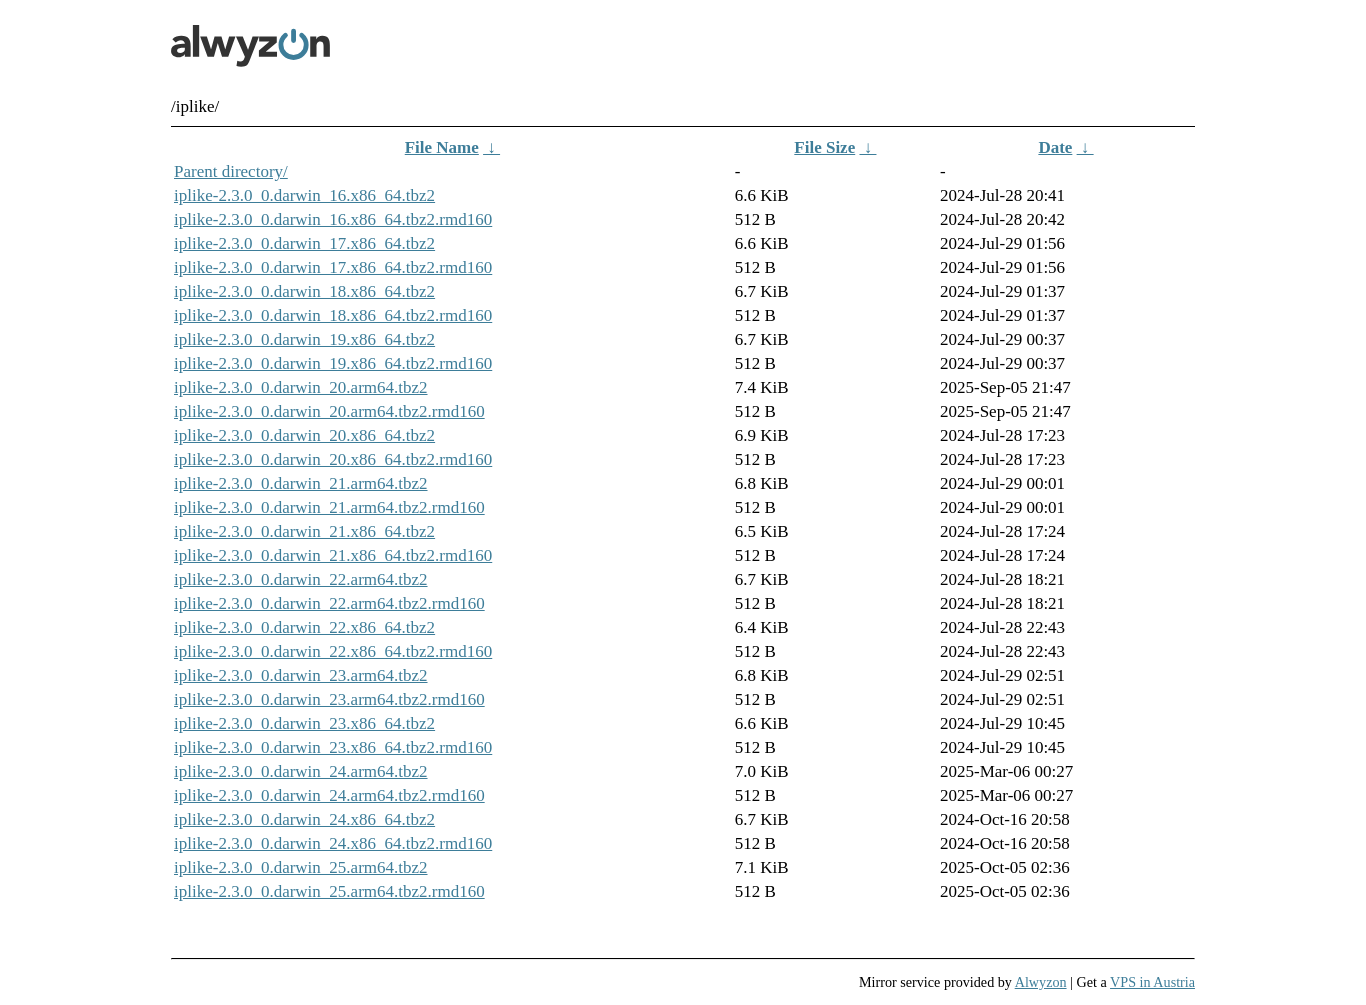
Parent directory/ (231, 171)
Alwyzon (1041, 982)
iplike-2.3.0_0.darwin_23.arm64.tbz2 (301, 675)
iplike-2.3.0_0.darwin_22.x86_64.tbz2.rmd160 (333, 651)
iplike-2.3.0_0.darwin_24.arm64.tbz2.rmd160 (329, 795)
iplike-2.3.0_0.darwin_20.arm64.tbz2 (301, 387)
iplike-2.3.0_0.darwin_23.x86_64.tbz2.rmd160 (333, 747)
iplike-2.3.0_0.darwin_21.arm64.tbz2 (301, 483)
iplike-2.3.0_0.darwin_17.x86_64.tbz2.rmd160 (333, 267)
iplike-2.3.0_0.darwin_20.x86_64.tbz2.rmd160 (333, 459)
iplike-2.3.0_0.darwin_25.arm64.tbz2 (301, 867)
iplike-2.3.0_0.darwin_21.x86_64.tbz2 (304, 531)
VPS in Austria (1152, 982)
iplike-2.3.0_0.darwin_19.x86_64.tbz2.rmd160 (333, 363)
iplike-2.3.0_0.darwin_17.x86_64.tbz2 (304, 243)
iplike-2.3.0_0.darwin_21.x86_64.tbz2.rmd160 (333, 555)
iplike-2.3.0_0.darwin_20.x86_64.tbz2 (304, 435)
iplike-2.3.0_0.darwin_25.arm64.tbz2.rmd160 (329, 891)
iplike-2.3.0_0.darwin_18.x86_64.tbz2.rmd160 (333, 315)
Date (1055, 147)
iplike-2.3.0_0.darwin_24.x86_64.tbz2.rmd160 (333, 843)
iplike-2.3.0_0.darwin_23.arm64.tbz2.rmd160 (329, 699)
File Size (824, 147)
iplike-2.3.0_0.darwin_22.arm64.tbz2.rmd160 (329, 603)
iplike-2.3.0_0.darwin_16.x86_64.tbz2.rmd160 (333, 219)
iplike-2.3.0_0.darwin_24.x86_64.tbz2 (304, 819)
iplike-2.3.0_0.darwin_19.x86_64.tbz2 (304, 339)
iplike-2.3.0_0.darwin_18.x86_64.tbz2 (304, 291)
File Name (442, 147)
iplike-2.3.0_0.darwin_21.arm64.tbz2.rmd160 (329, 507)
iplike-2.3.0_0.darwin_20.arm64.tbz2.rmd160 (329, 411)
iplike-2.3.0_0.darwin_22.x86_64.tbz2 (304, 627)
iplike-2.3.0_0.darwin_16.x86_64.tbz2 (304, 195)
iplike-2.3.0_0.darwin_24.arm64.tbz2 (301, 771)
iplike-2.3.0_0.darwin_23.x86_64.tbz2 (304, 723)
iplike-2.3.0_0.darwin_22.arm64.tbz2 (301, 579)
